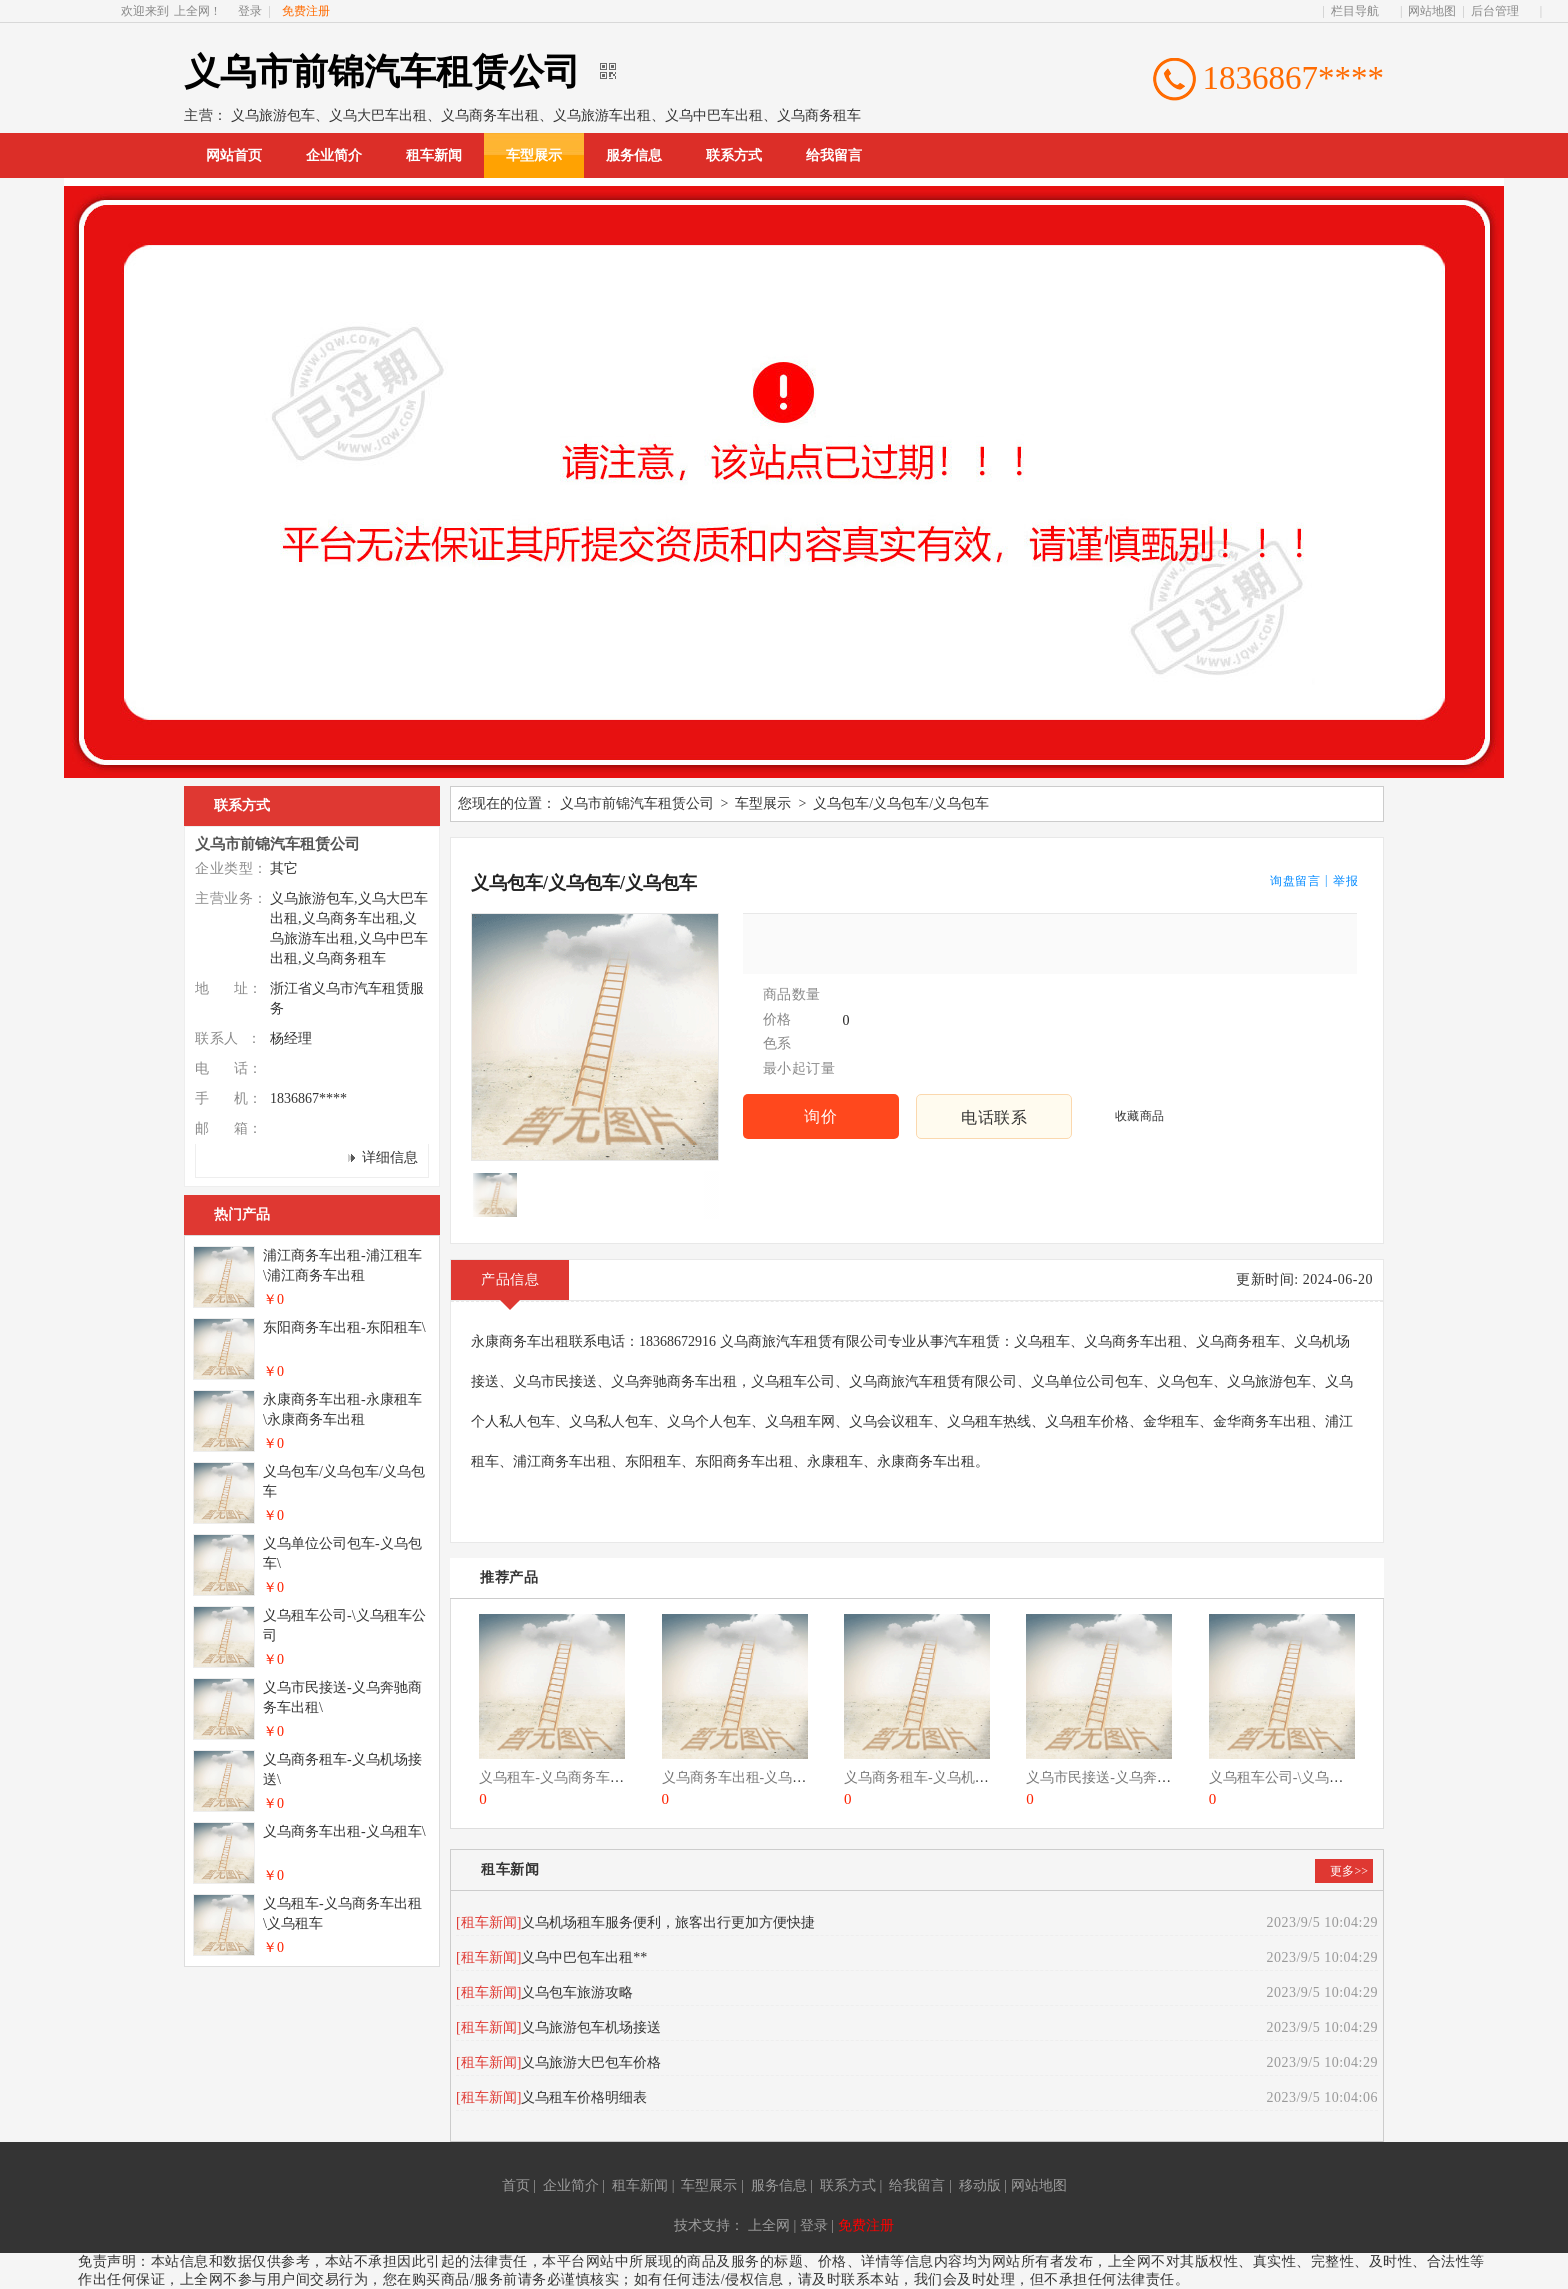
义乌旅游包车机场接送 (591, 2027)
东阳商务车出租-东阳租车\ (344, 1327)
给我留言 (834, 155)
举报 (1345, 881)
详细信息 (390, 1157)
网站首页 (234, 155)
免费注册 (866, 2225)
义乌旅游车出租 (602, 115)
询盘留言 (1295, 881)
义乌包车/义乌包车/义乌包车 (901, 803)
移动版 (980, 2185)
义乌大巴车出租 (378, 115)
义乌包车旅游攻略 (577, 1992)
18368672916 (679, 1341)
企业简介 (334, 155)
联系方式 (734, 155)
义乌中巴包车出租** (584, 1957)
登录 (250, 11)
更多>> (1349, 1871)
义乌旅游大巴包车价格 (591, 2062)
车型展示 (534, 155)
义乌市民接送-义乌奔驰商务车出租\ (1135, 1777)
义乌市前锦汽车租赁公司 (637, 803)
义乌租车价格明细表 (584, 2097)
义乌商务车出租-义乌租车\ (743, 1777)
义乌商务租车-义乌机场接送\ (932, 1777)
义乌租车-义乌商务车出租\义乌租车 (588, 1777)
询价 (820, 1116)
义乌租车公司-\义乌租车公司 (1297, 1777)
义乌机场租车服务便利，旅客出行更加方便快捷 (668, 1922)
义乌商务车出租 (490, 115)
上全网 (192, 11)
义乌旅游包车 (273, 115)
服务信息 (634, 155)
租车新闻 (434, 155)
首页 (516, 2185)
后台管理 (1495, 11)
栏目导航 (1355, 11)
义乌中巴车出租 (714, 115)
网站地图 (1432, 11)
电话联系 (994, 1117)
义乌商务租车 (819, 115)
